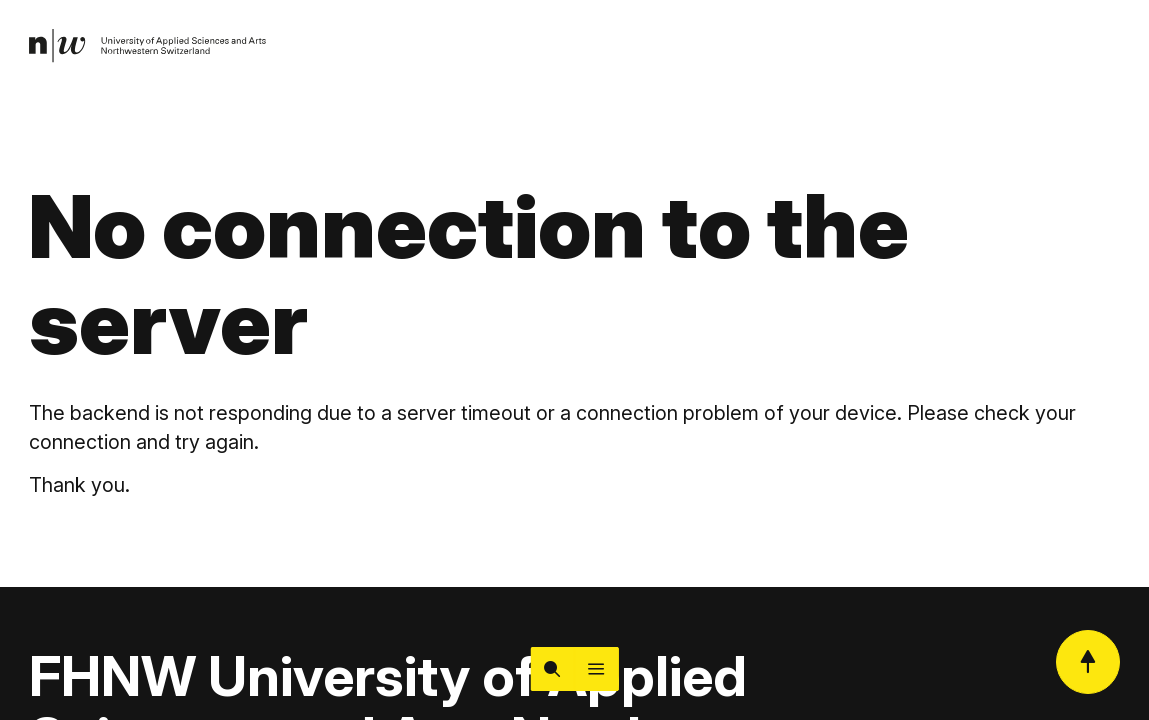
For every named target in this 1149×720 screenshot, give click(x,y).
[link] (148, 46)
